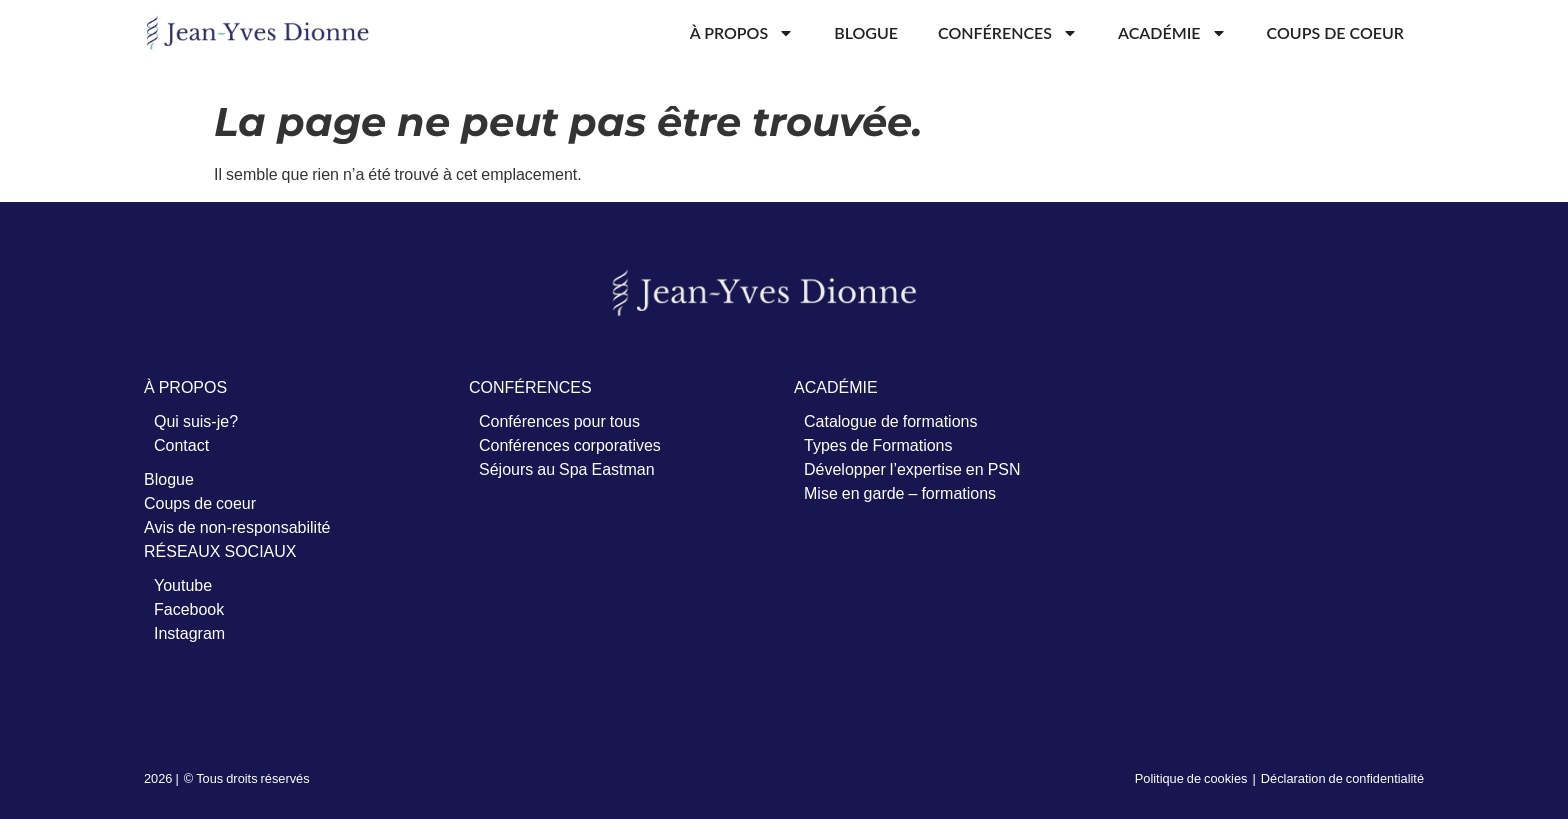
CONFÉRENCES (530, 387)
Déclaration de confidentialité (1342, 778)
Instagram (189, 633)
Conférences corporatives (570, 445)
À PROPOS (185, 387)
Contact (181, 445)
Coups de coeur (1335, 32)
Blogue (866, 32)
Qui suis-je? (196, 421)
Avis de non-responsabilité (237, 527)
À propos (742, 33)
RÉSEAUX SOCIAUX (220, 551)
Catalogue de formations (890, 421)
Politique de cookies (1191, 778)
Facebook (189, 609)
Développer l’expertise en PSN (912, 469)
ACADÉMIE (836, 387)
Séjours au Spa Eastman (567, 469)
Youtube (183, 585)
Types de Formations (878, 445)
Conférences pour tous (559, 421)
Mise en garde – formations (900, 493)
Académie (1172, 33)
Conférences (1008, 33)
